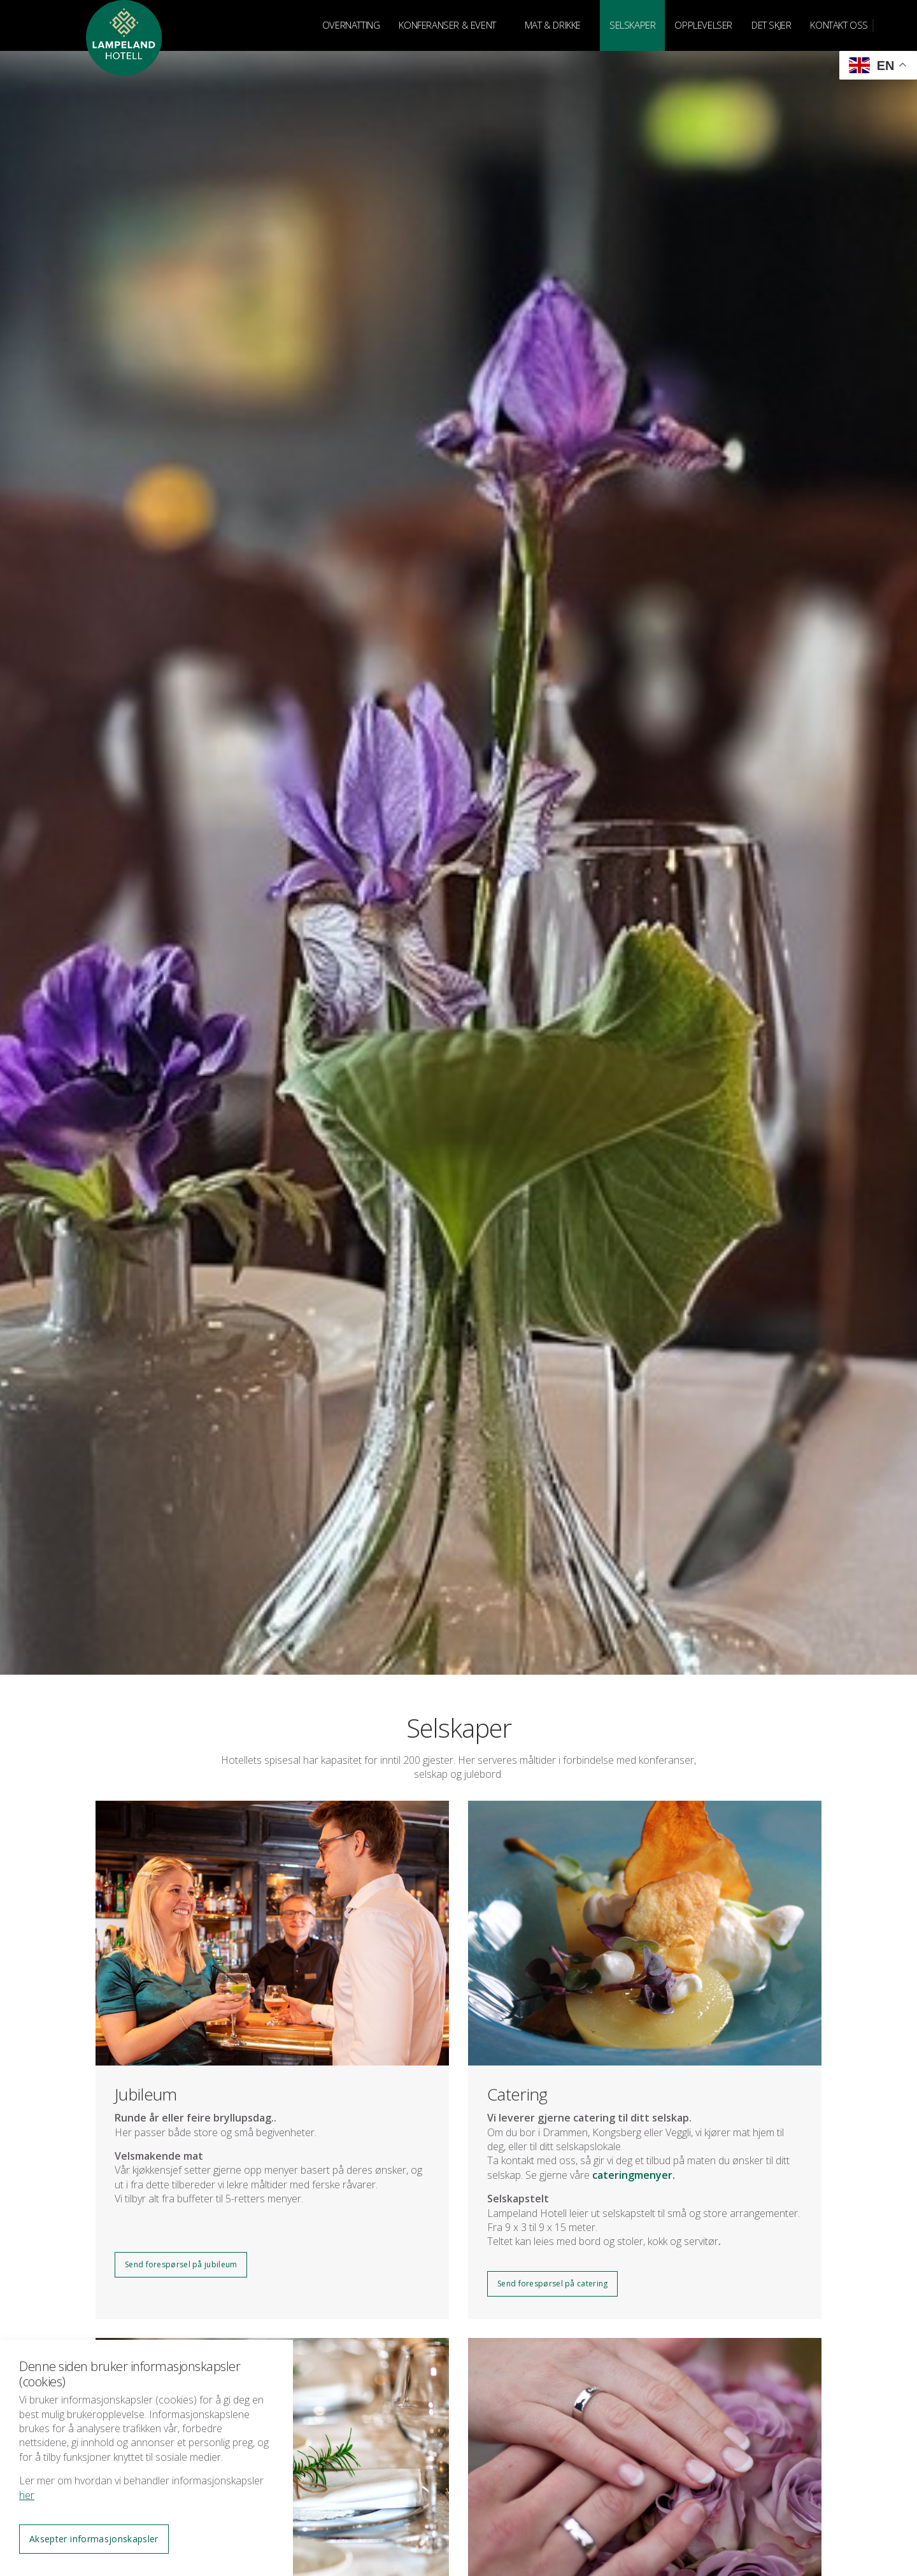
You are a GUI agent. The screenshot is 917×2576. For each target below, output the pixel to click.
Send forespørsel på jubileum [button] (181, 2264)
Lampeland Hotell (124, 63)
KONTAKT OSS (839, 24)
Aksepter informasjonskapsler (94, 2539)
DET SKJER (771, 24)
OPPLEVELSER (703, 24)
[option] (458, 837)
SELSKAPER (632, 24)
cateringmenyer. (635, 2175)
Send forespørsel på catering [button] (552, 2283)
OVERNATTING (351, 24)
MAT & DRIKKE (553, 24)
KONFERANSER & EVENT (447, 24)
